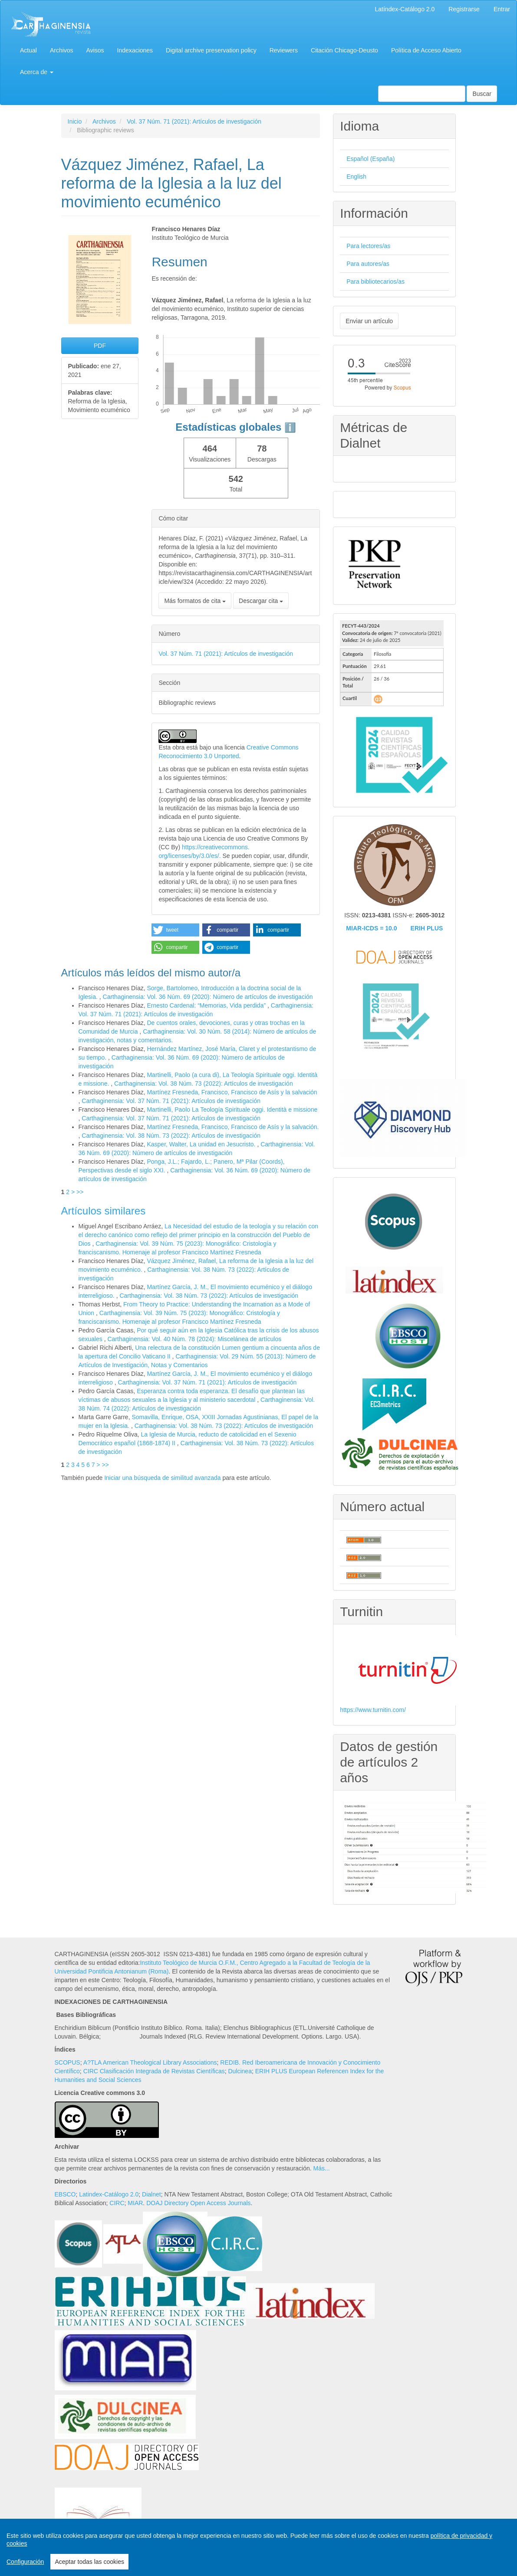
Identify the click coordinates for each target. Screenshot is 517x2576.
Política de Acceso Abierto (426, 50)
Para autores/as (367, 263)
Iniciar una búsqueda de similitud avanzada (162, 1477)
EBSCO (65, 2194)
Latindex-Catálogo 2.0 (108, 2194)
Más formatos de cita (195, 600)
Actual (28, 50)
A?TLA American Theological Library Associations (150, 2062)
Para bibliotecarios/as (375, 281)
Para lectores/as (368, 245)
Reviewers (284, 50)
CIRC (116, 2203)
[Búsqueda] (421, 93)
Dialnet (151, 2194)
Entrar (502, 9)
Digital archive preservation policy (211, 50)
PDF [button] (100, 345)
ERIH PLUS (427, 928)
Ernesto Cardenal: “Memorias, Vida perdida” (207, 1005)
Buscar (481, 93)
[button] (175, 929)
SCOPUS (67, 2062)
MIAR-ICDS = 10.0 (371, 928)
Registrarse (464, 9)
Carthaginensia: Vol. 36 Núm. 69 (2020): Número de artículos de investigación (208, 996)
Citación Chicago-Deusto (344, 50)
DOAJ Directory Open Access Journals (198, 2203)
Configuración (25, 2561)
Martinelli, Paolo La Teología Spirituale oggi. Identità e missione (232, 1109)
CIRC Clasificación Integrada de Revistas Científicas (154, 2071)
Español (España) (370, 158)
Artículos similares (103, 1211)
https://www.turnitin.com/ (373, 1709)
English (356, 176)
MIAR (135, 2203)
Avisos (95, 50)
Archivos (61, 50)
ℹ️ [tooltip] (290, 427)
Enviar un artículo (369, 320)
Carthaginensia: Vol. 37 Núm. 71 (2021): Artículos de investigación (171, 1100)
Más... (321, 2168)
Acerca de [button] (36, 72)
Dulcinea (239, 2071)
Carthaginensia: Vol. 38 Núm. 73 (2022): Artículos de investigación (203, 1083)
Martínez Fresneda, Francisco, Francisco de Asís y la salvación (232, 1092)
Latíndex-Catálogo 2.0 (405, 9)
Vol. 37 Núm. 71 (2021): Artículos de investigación (194, 121)
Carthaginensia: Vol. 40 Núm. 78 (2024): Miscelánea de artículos (194, 1338)
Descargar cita (261, 600)
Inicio (75, 121)
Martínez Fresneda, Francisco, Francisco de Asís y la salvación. (233, 1126)
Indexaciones (135, 50)
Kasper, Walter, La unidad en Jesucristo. (202, 1144)
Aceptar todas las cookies (89, 2561)
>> (79, 1191)
